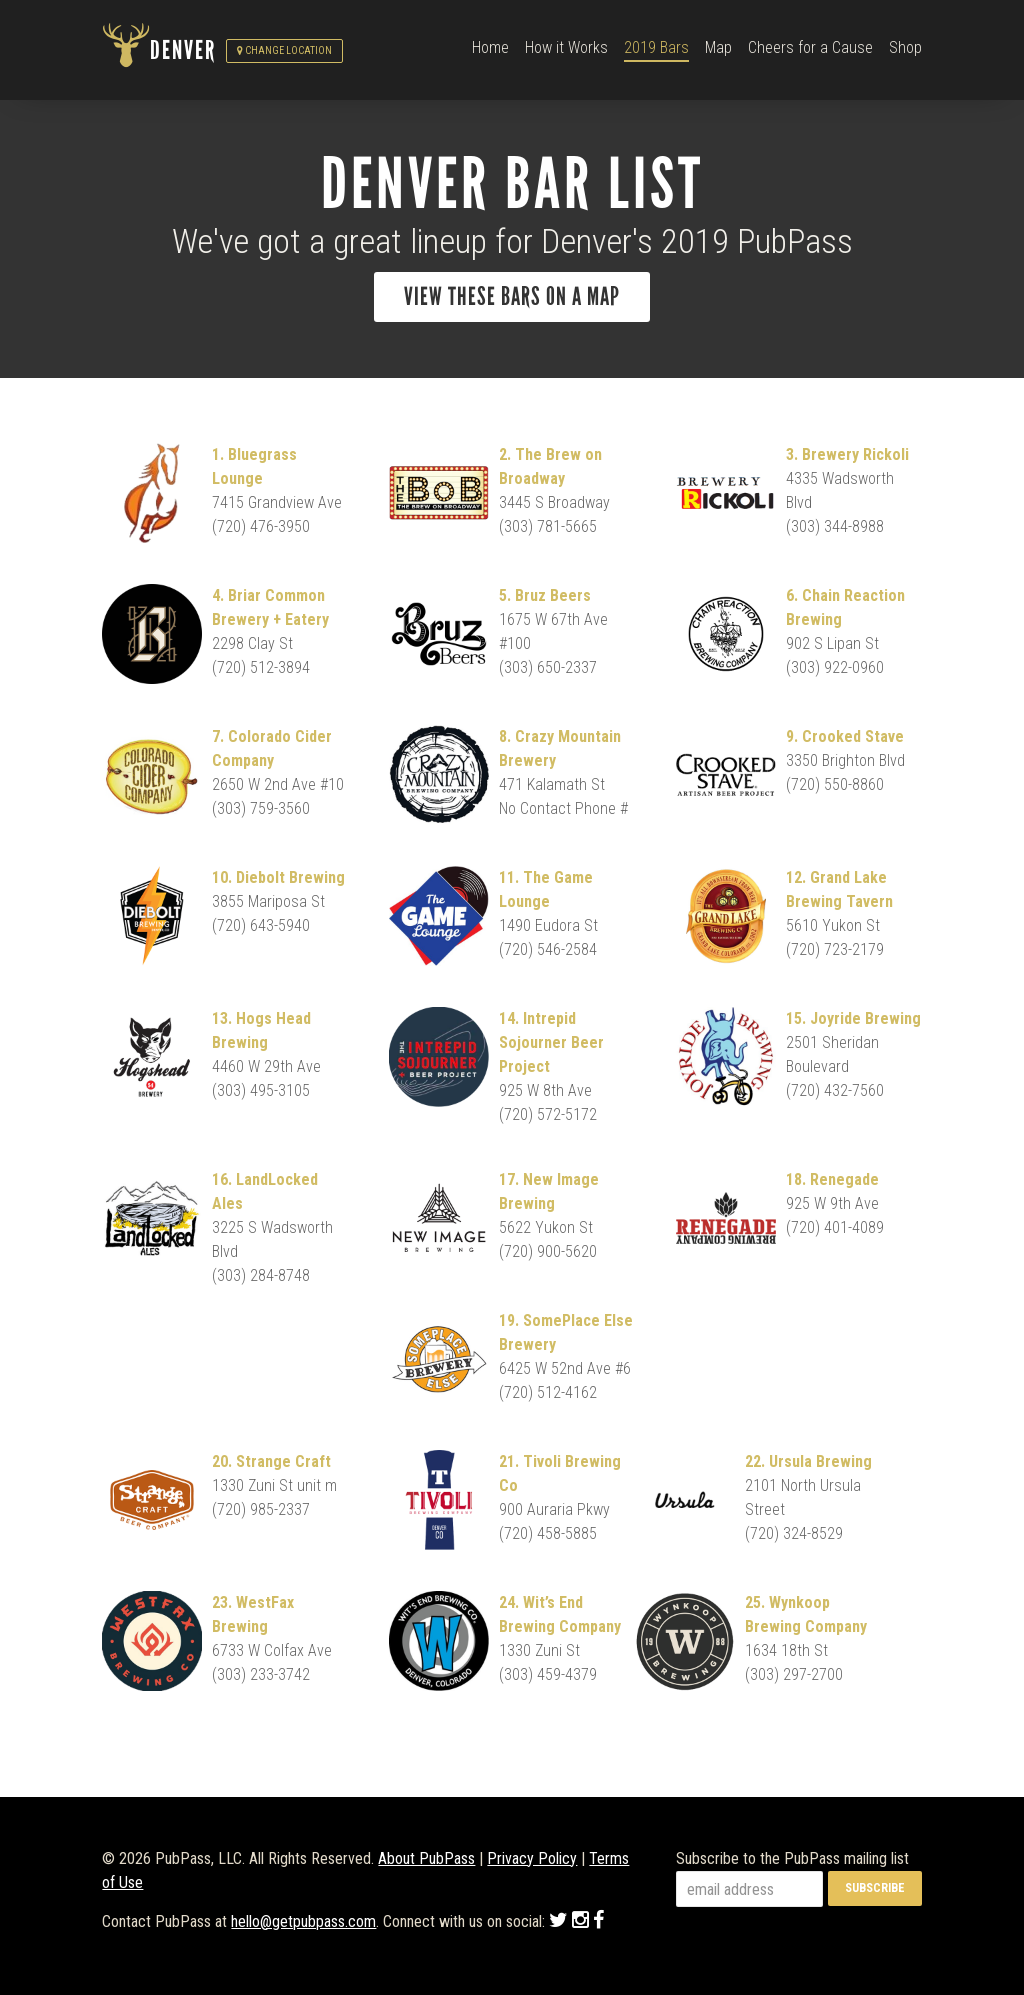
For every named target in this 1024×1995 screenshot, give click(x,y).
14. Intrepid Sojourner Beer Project (551, 1042)
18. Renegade (832, 1179)
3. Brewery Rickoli (847, 454)
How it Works (566, 47)
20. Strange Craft (271, 1461)
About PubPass (426, 1858)
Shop (905, 47)
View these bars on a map (512, 297)
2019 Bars (656, 47)
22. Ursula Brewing (808, 1461)
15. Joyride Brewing (853, 1018)
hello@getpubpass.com (303, 1921)
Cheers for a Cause (810, 47)
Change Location (284, 50)
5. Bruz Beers (545, 595)
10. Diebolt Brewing (278, 877)
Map (718, 47)
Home (490, 47)
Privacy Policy (532, 1858)
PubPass (126, 51)
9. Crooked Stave (845, 736)
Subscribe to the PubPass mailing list (792, 1858)
